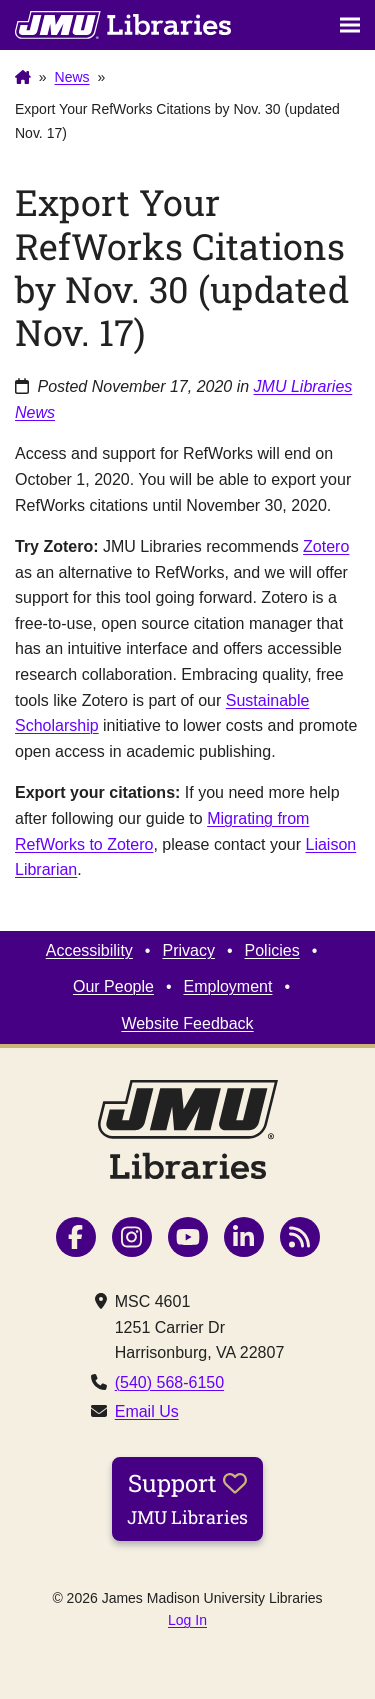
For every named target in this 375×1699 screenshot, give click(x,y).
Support (187, 1498)
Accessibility (89, 950)
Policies (272, 950)
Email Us (147, 1411)
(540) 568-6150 (169, 1382)
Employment (228, 986)
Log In (187, 1620)
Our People (113, 986)
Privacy (188, 950)
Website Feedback (187, 1023)
